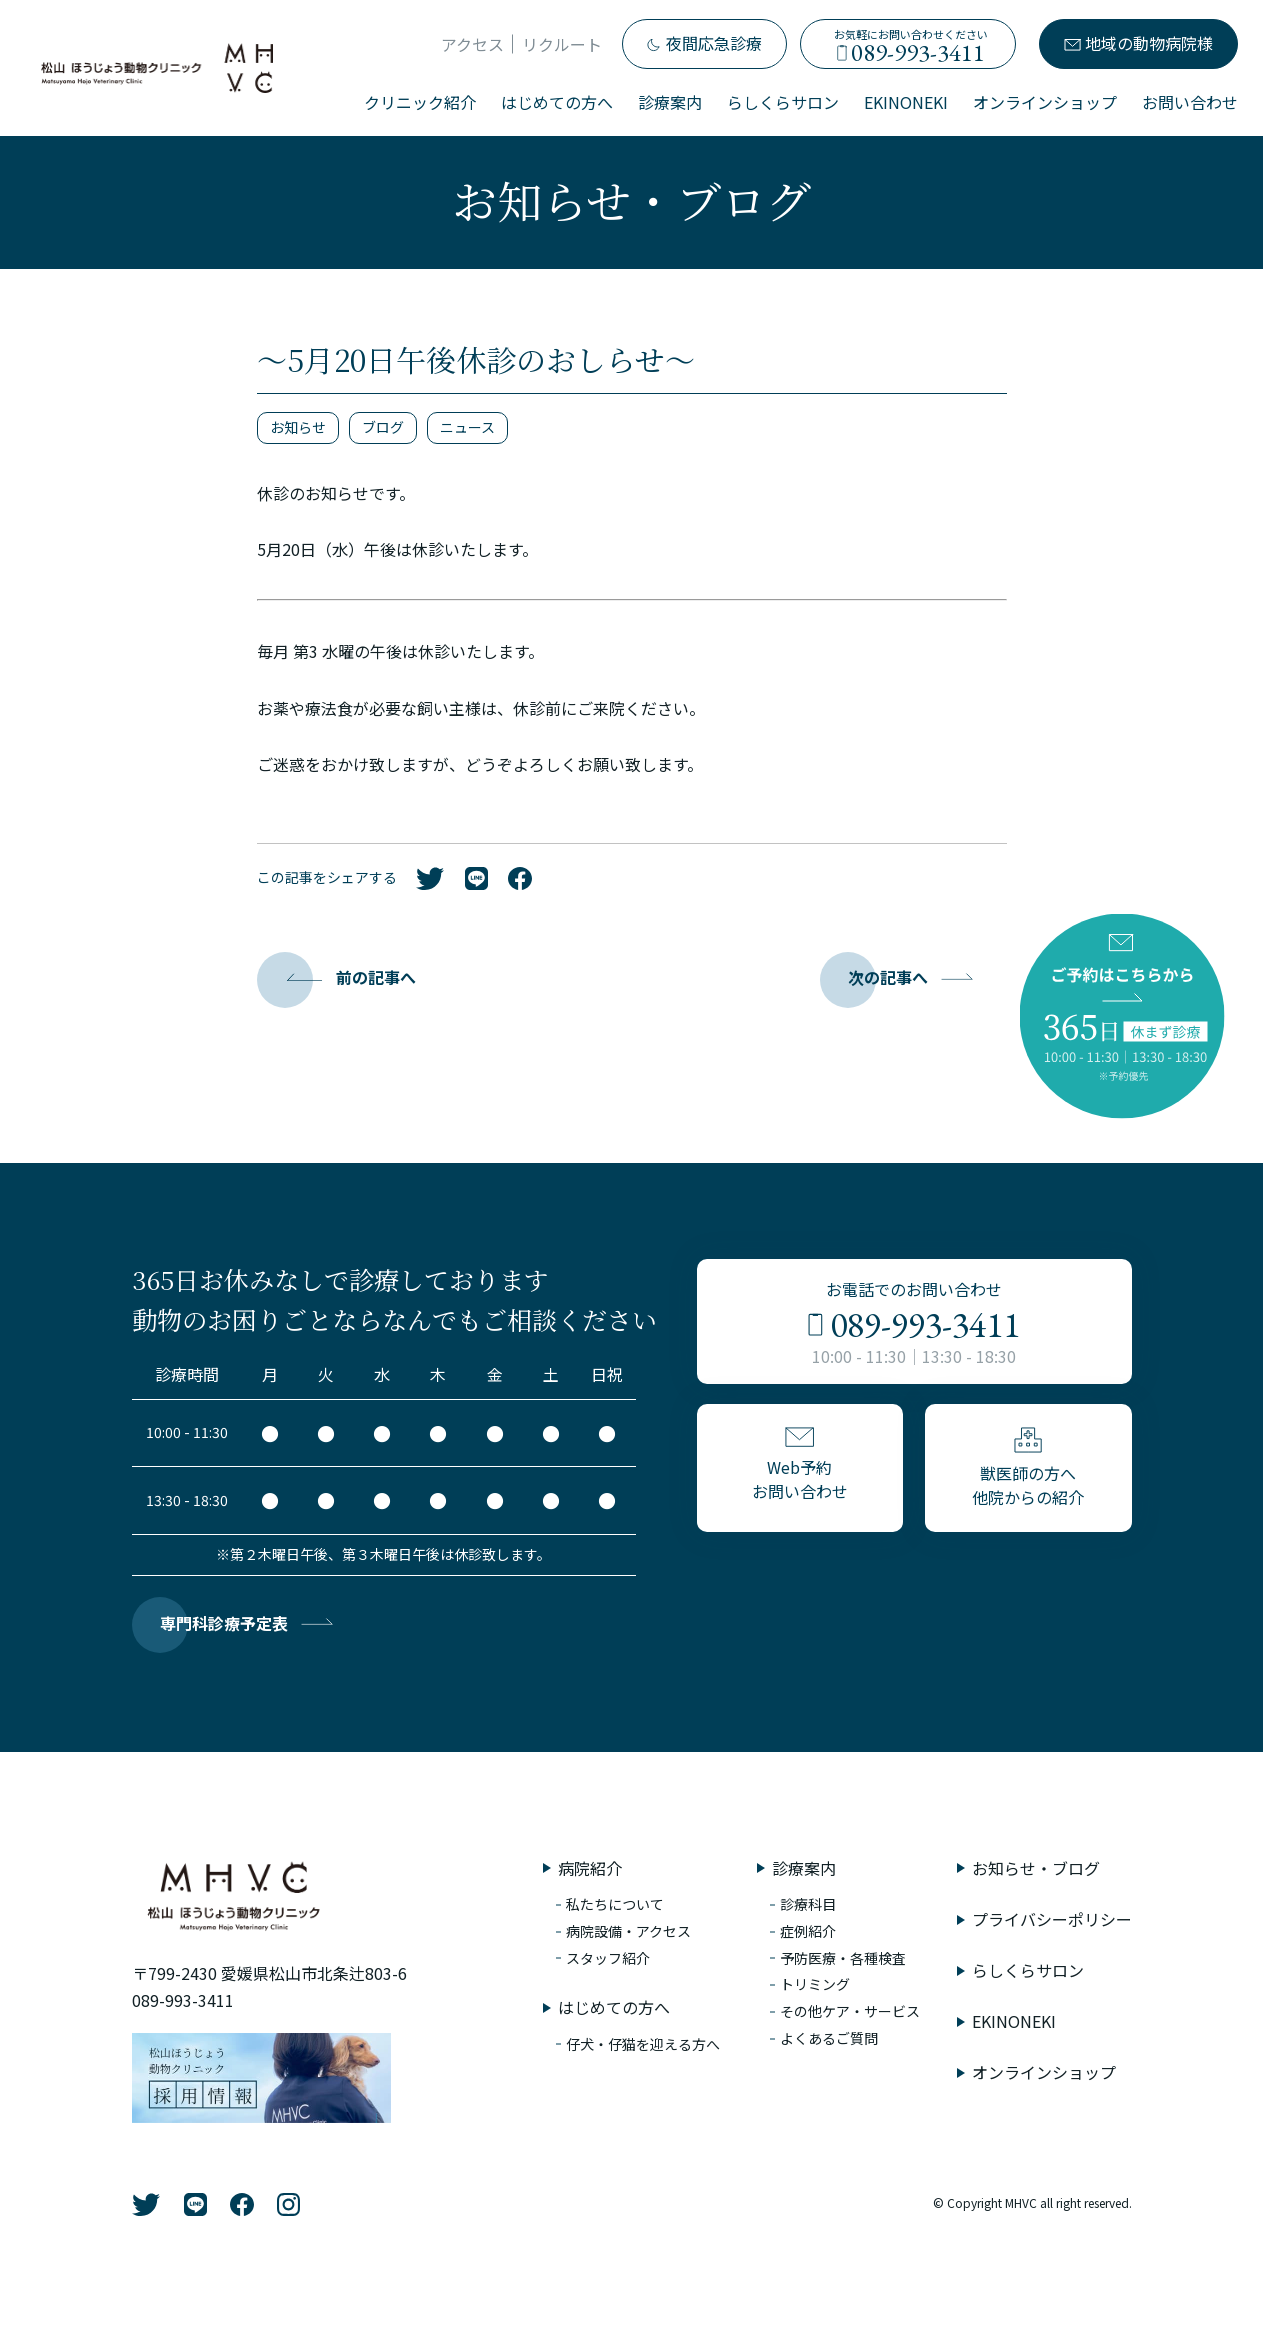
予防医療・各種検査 (843, 1958)
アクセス (472, 44)
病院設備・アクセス (628, 1931)
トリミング (815, 1984)
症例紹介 (808, 1931)
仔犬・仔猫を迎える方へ (643, 2044)
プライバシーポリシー (1052, 1919)
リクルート (562, 44)
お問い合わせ (1190, 102)
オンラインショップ (1045, 102)
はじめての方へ (557, 102)
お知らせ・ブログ (1036, 1868)
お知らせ (298, 427)
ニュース (467, 427)
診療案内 (670, 102)
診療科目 (808, 1904)
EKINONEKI (906, 102)
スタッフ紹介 (608, 1958)
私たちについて (615, 1904)
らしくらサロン (783, 102)
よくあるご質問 (829, 2038)
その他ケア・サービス (850, 2011)
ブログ (383, 427)
